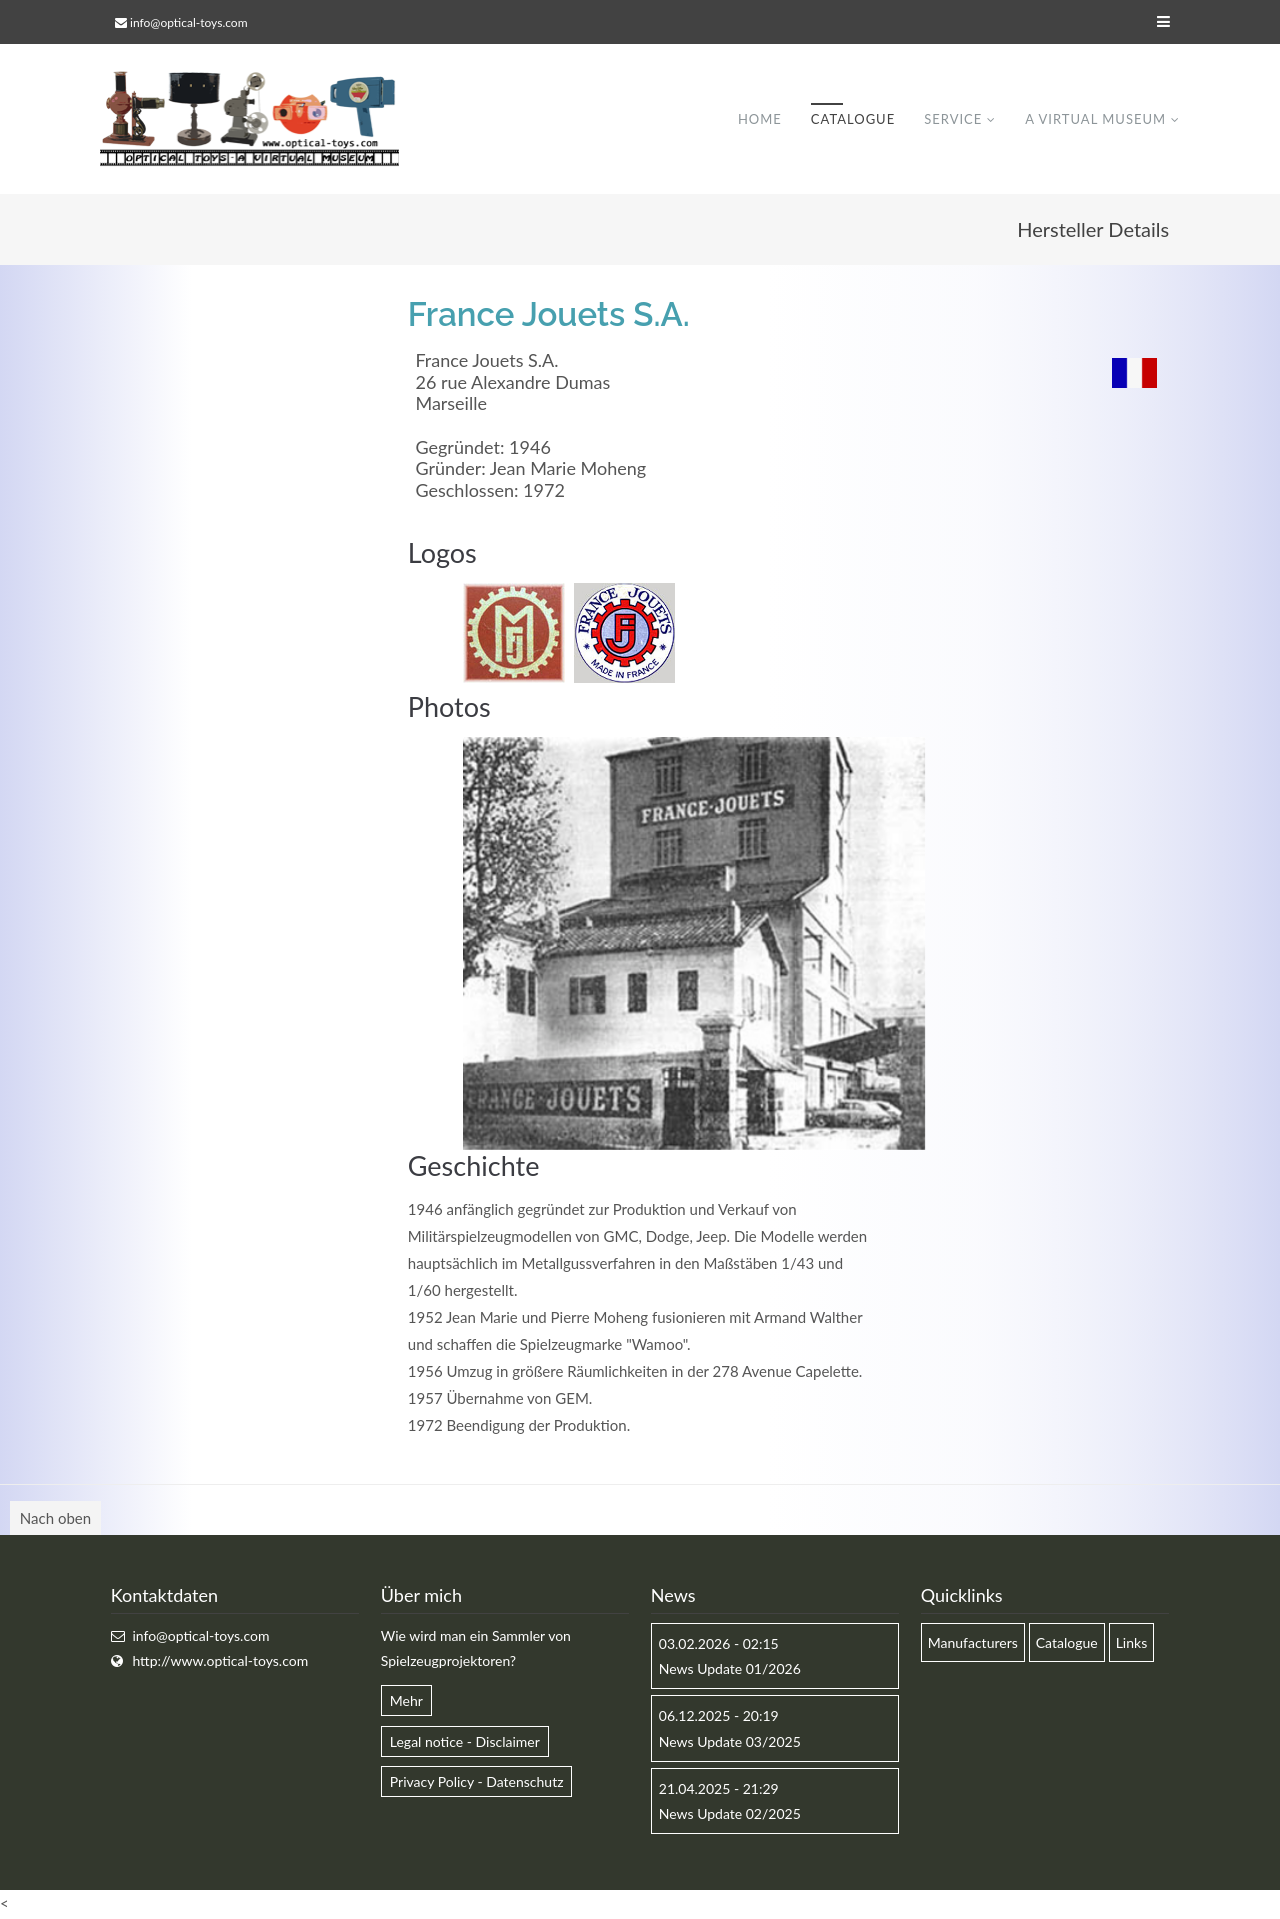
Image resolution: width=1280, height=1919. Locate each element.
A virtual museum (1095, 119)
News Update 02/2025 (730, 1813)
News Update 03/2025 (730, 1741)
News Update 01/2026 (730, 1669)
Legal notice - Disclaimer (465, 1741)
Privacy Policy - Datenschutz (477, 1781)
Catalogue (853, 119)
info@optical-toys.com (188, 22)
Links (1132, 1642)
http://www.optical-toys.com (220, 1661)
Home (760, 119)
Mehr (406, 1701)
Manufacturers (973, 1642)
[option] (694, 944)
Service (953, 119)
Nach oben (55, 1518)
